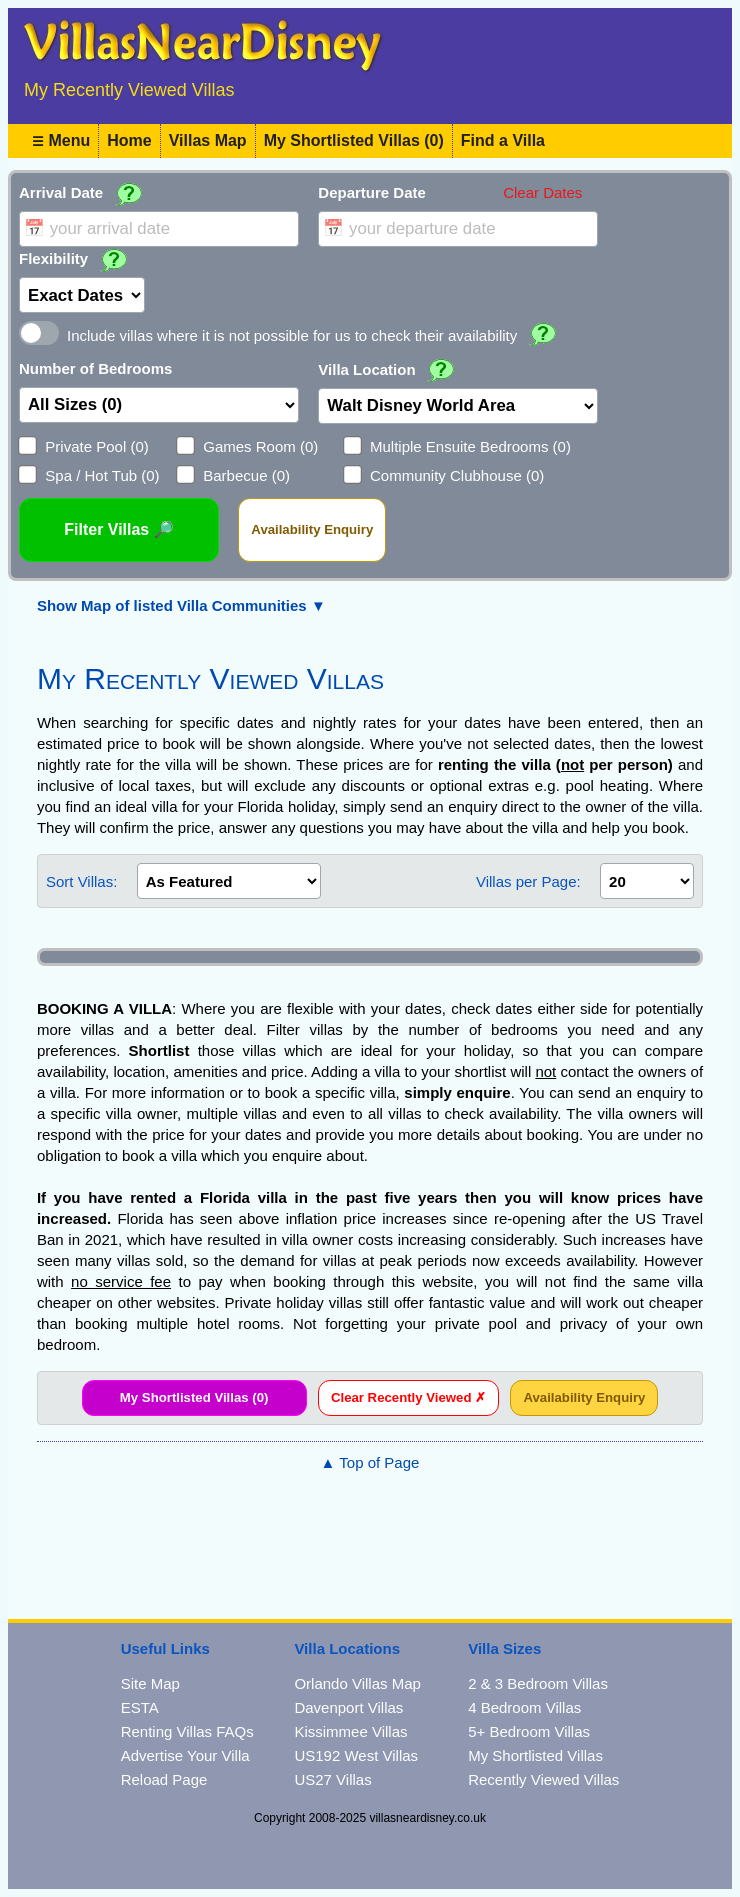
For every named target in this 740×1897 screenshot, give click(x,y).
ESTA (140, 1707)
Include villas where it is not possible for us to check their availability (292, 335)
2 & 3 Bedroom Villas (538, 1683)
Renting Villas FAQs (187, 1731)
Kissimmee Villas (350, 1731)
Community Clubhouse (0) (457, 475)
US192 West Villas (356, 1755)
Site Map (150, 1683)
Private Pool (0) (96, 446)
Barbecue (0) (246, 475)
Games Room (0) (260, 446)
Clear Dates (542, 192)
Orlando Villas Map (357, 1683)
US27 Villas (332, 1779)
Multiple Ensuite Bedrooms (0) (470, 446)
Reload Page (164, 1779)
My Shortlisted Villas (535, 1755)
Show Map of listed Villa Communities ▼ (181, 605)
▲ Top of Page (370, 1462)
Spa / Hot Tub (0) (102, 475)
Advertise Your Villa (185, 1755)
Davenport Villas (348, 1707)
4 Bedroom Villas (524, 1707)
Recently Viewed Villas (543, 1779)
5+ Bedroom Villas (529, 1731)
